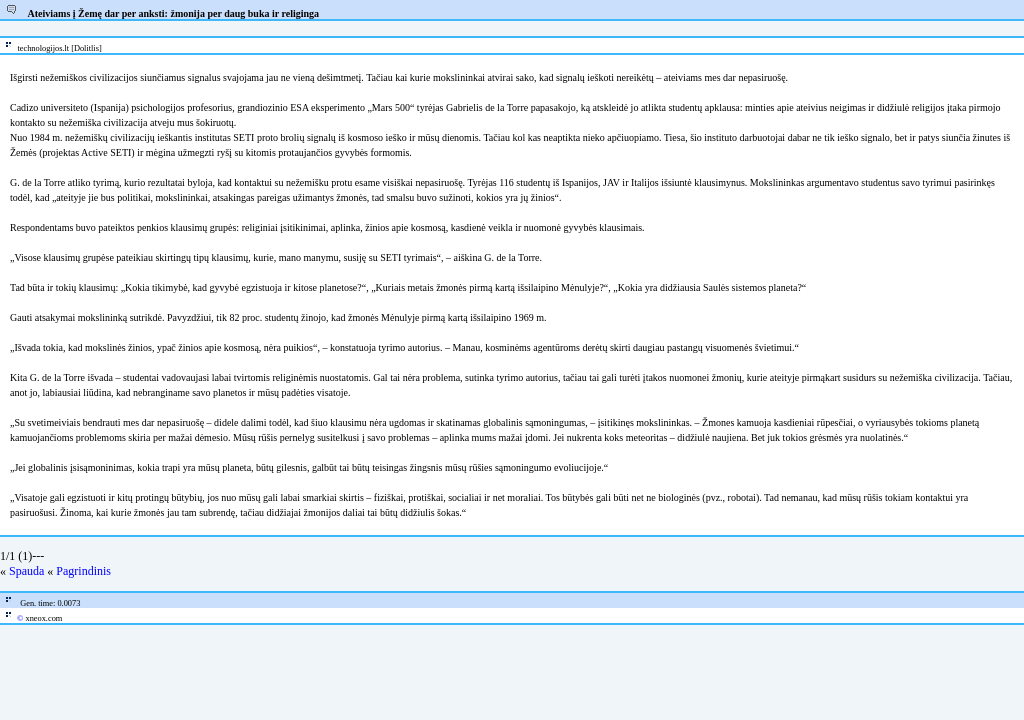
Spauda (26, 571)
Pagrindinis (83, 571)
